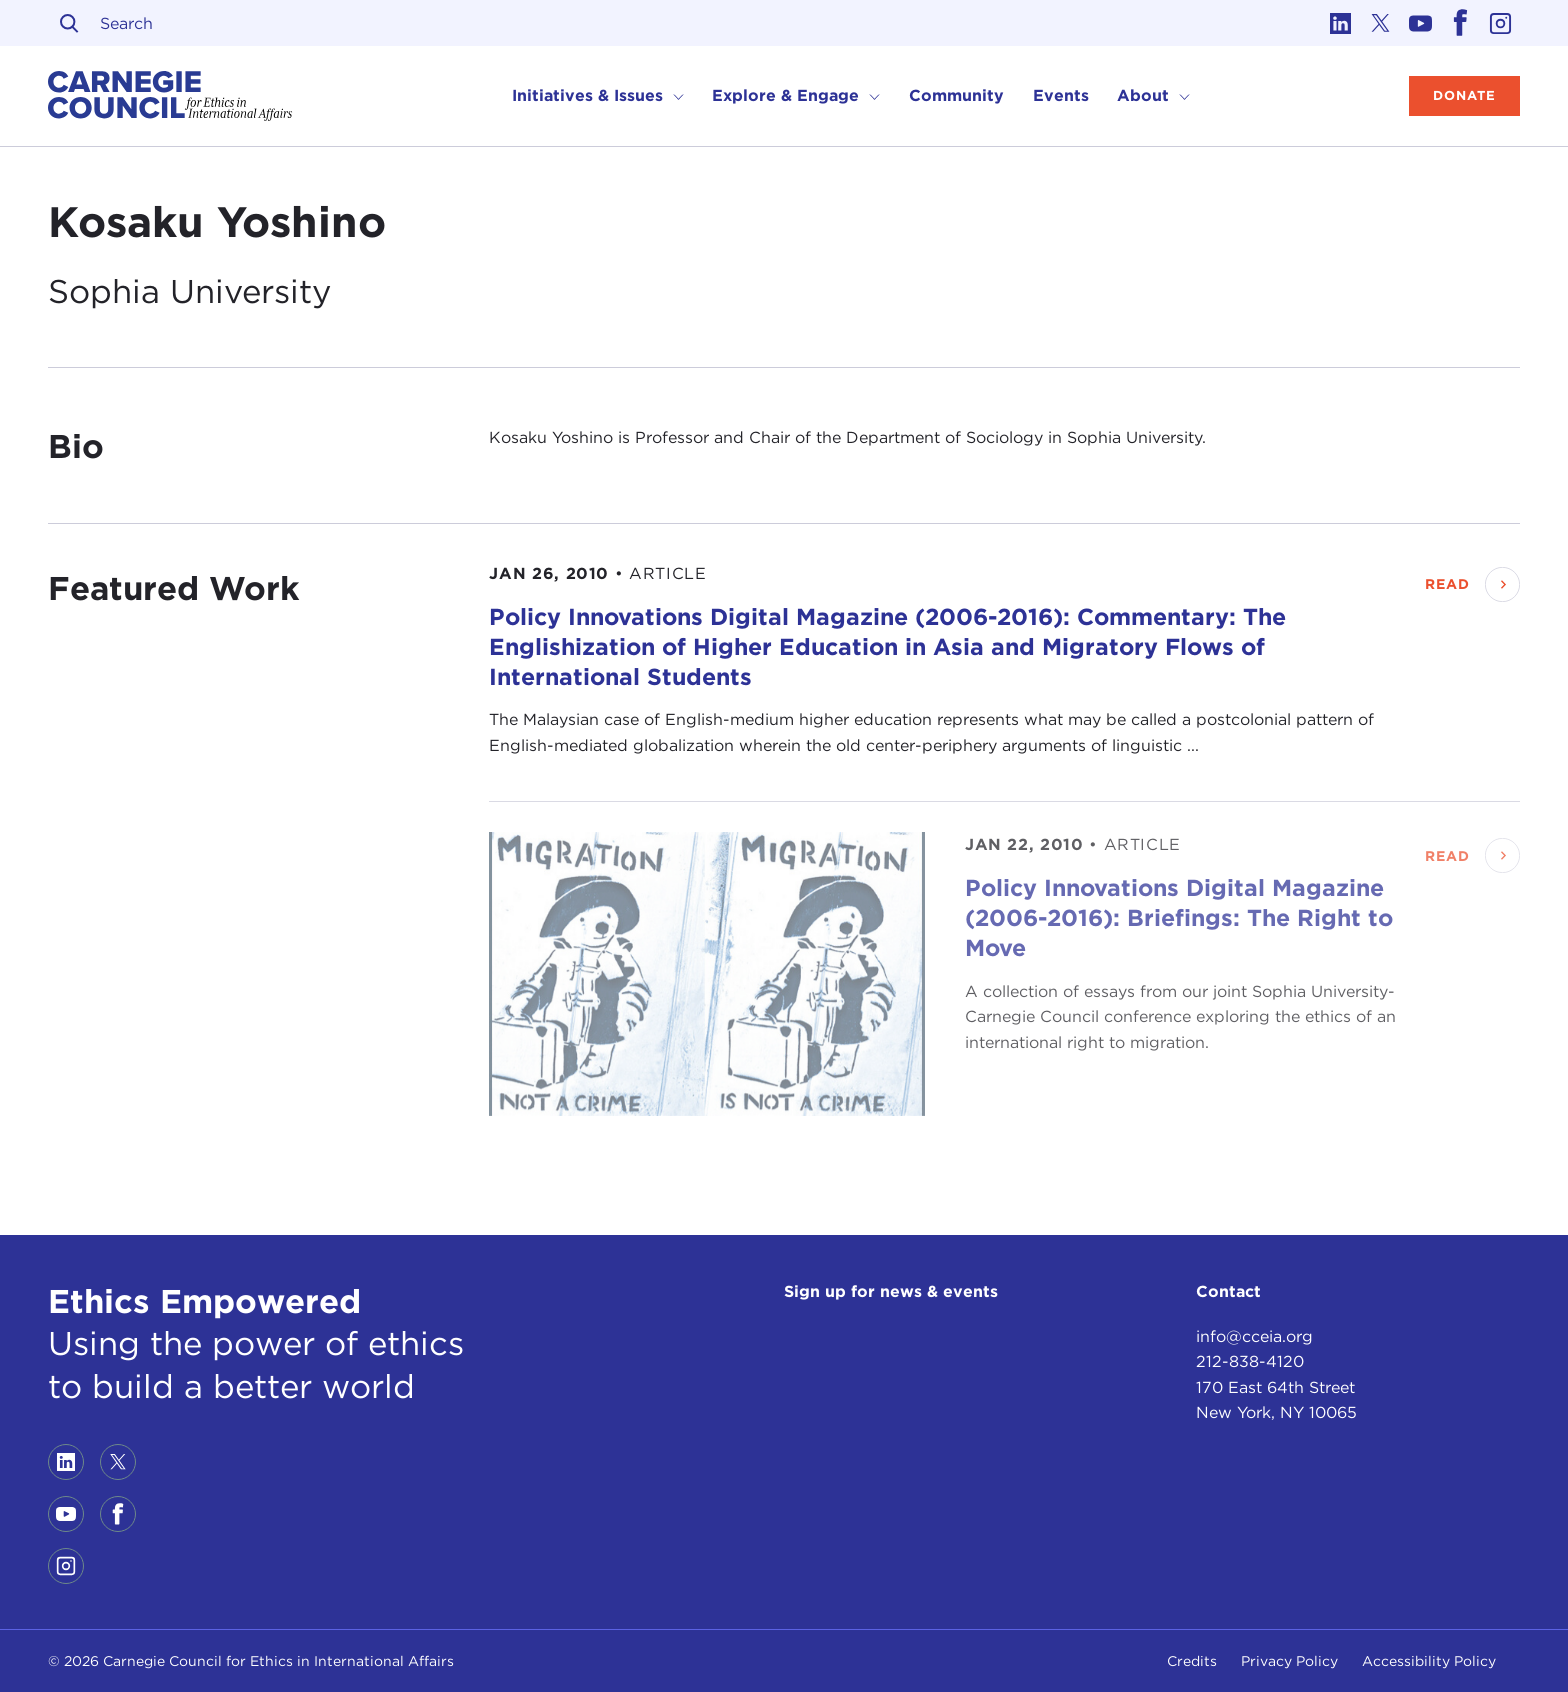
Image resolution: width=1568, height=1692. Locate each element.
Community (956, 95)
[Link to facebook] (1460, 23)
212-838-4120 (1250, 1361)
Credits (1192, 1661)
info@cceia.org (1254, 1336)
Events (1061, 95)
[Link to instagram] (1500, 23)
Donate (1464, 95)
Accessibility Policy (1429, 1661)
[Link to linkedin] (1340, 23)
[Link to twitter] (1380, 23)
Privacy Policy (1289, 1661)
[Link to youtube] (1420, 23)
